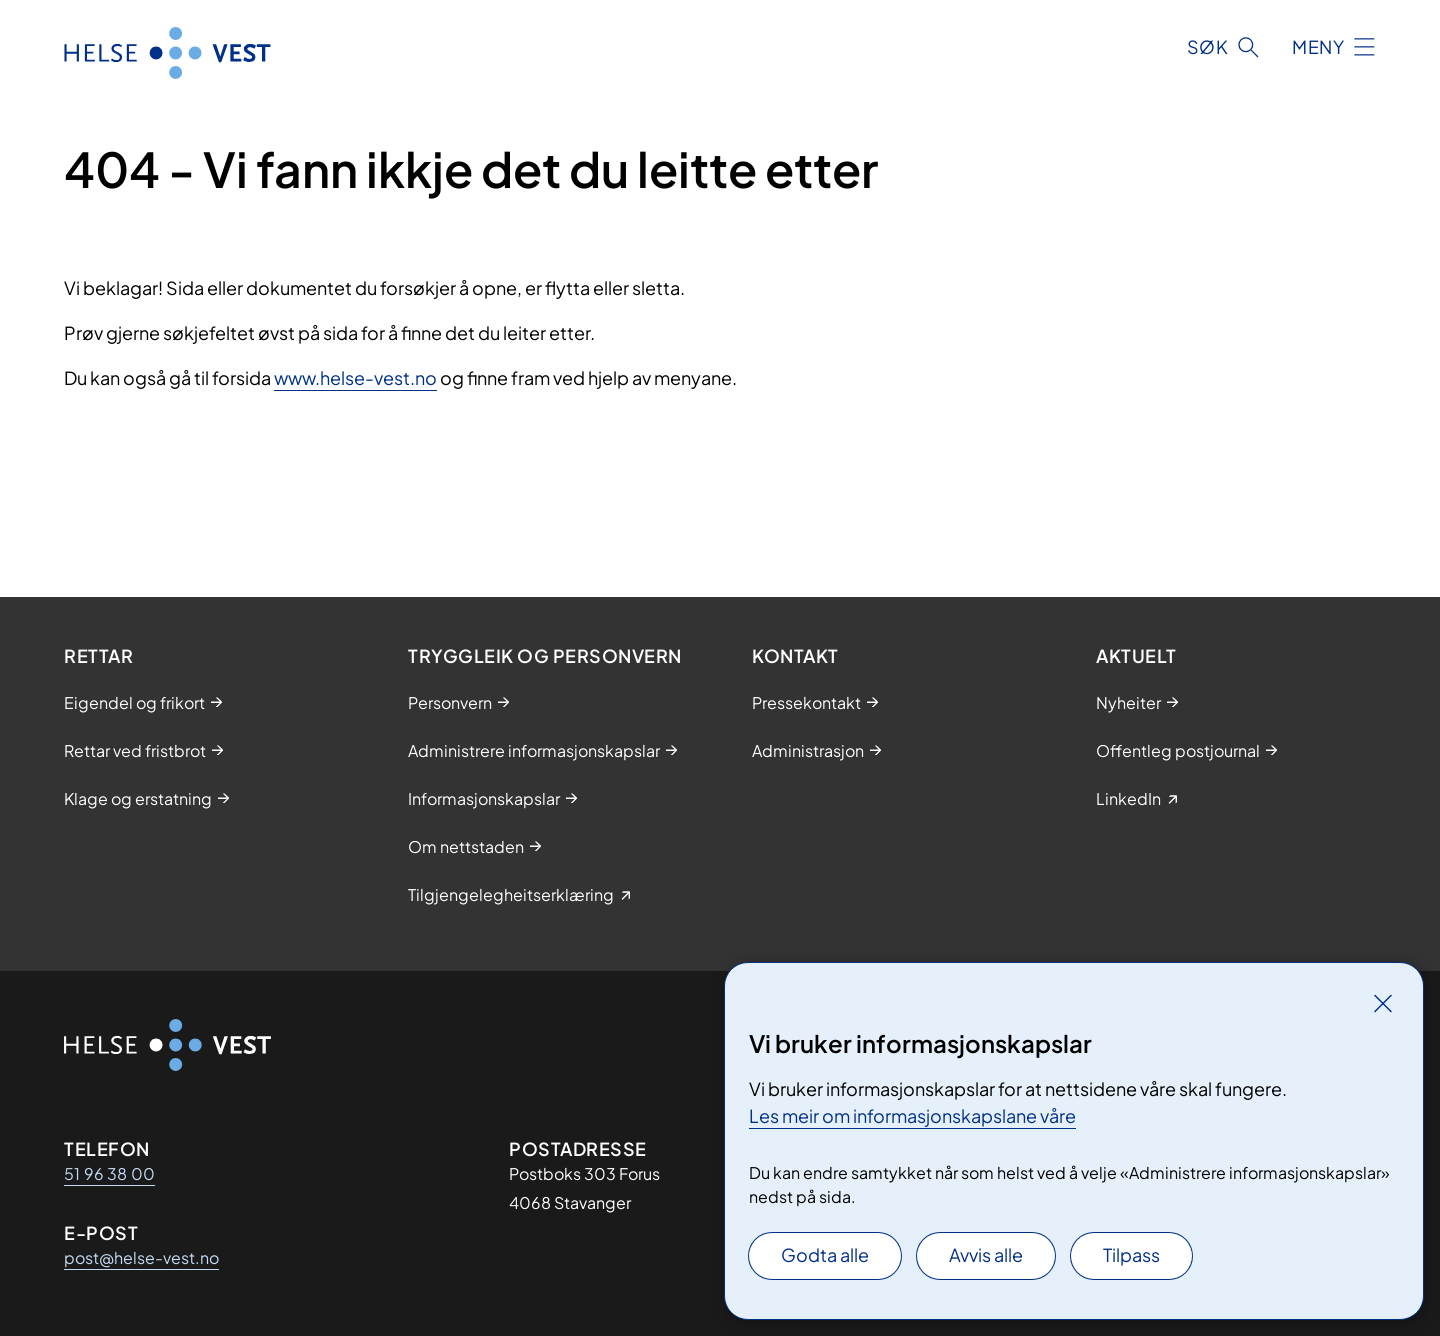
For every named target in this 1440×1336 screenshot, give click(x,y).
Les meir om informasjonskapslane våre (912, 1115)
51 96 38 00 (109, 1173)
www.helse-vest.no (355, 377)
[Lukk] (1383, 1003)
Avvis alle (986, 1254)
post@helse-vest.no (141, 1257)
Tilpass (1131, 1254)
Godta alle (825, 1254)
